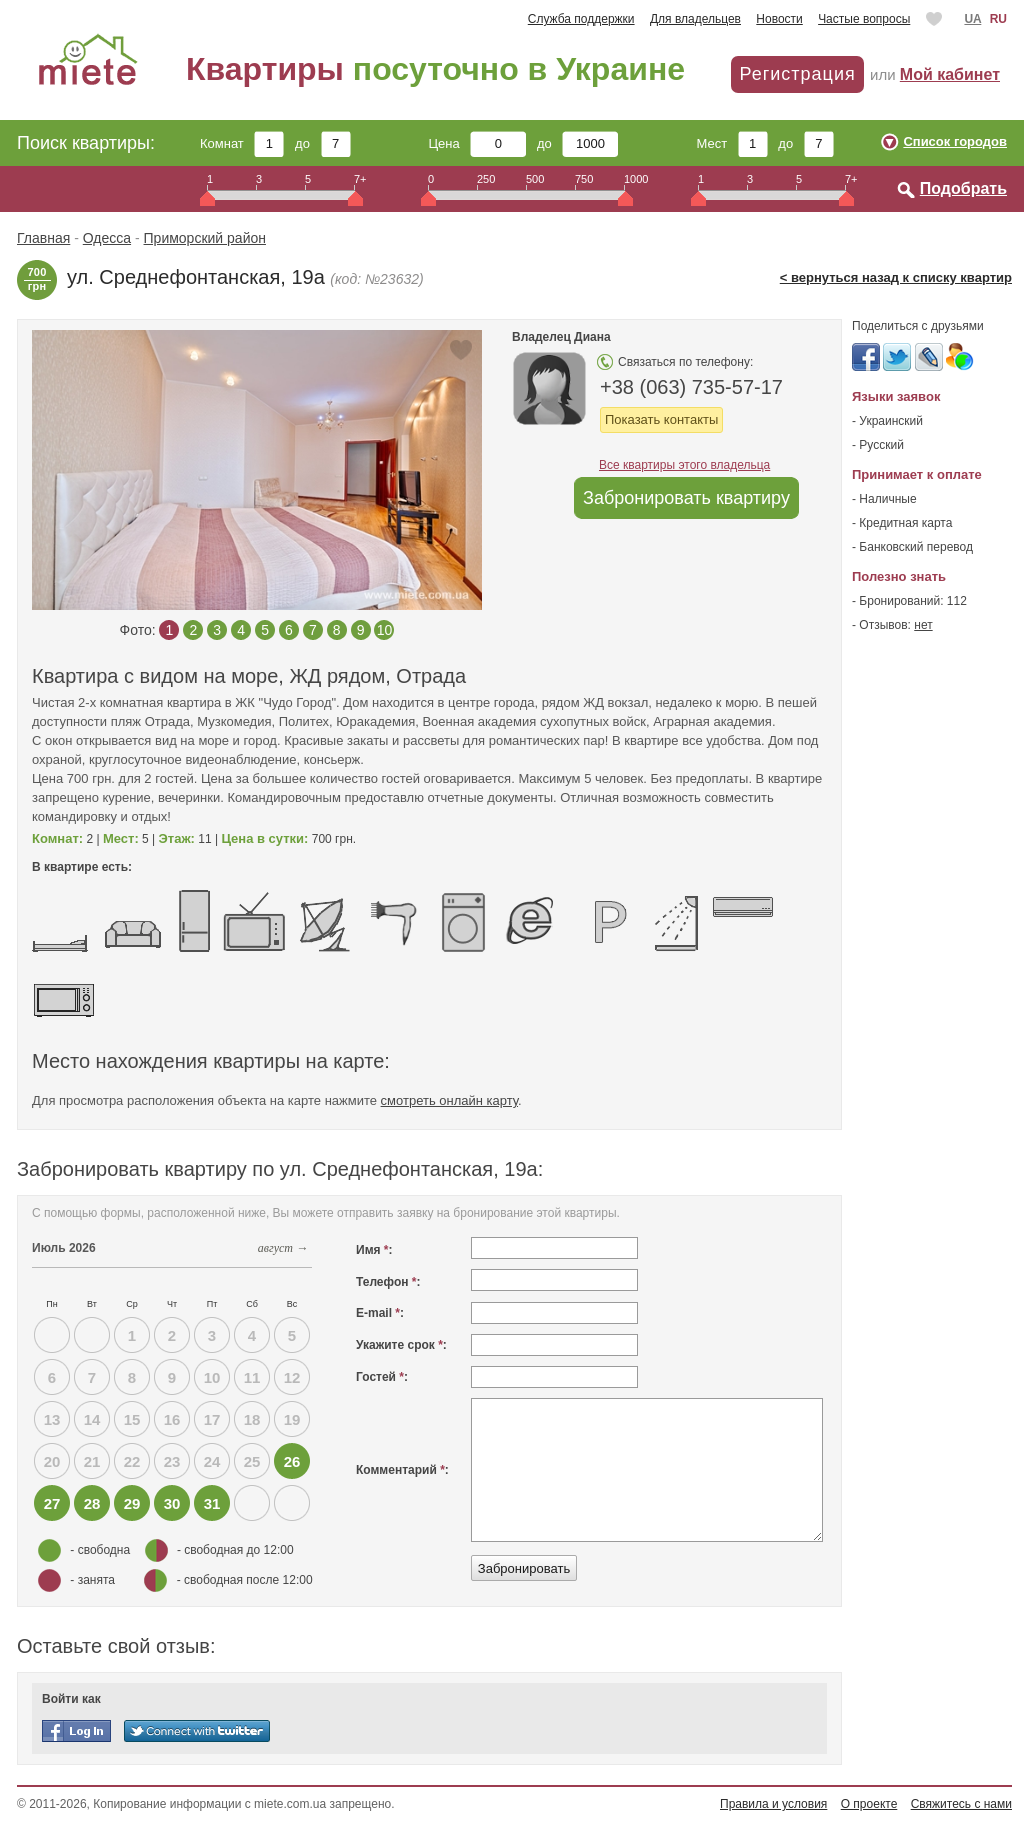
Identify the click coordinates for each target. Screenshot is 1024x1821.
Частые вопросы (864, 19)
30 (172, 1503)
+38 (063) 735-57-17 (691, 387)
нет (923, 625)
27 (52, 1503)
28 (92, 1503)
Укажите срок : (401, 1345)
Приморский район (205, 238)
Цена (478, 143)
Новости (779, 19)
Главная (43, 238)
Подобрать (963, 188)
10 (385, 630)
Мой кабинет (950, 74)
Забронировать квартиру (686, 498)
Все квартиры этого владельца (684, 465)
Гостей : (382, 1377)
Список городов (955, 141)
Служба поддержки (581, 19)
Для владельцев (695, 19)
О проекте (869, 1804)
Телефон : (388, 1282)
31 (212, 1503)
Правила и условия (773, 1804)
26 (292, 1461)
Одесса (107, 238)
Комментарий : (402, 1470)
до (322, 143)
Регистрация (797, 74)
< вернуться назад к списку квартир (896, 277)
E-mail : (380, 1313)
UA (972, 19)
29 (132, 1503)
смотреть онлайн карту (449, 1100)
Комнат (242, 143)
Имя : (374, 1250)
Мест (731, 143)
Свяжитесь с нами (961, 1804)
